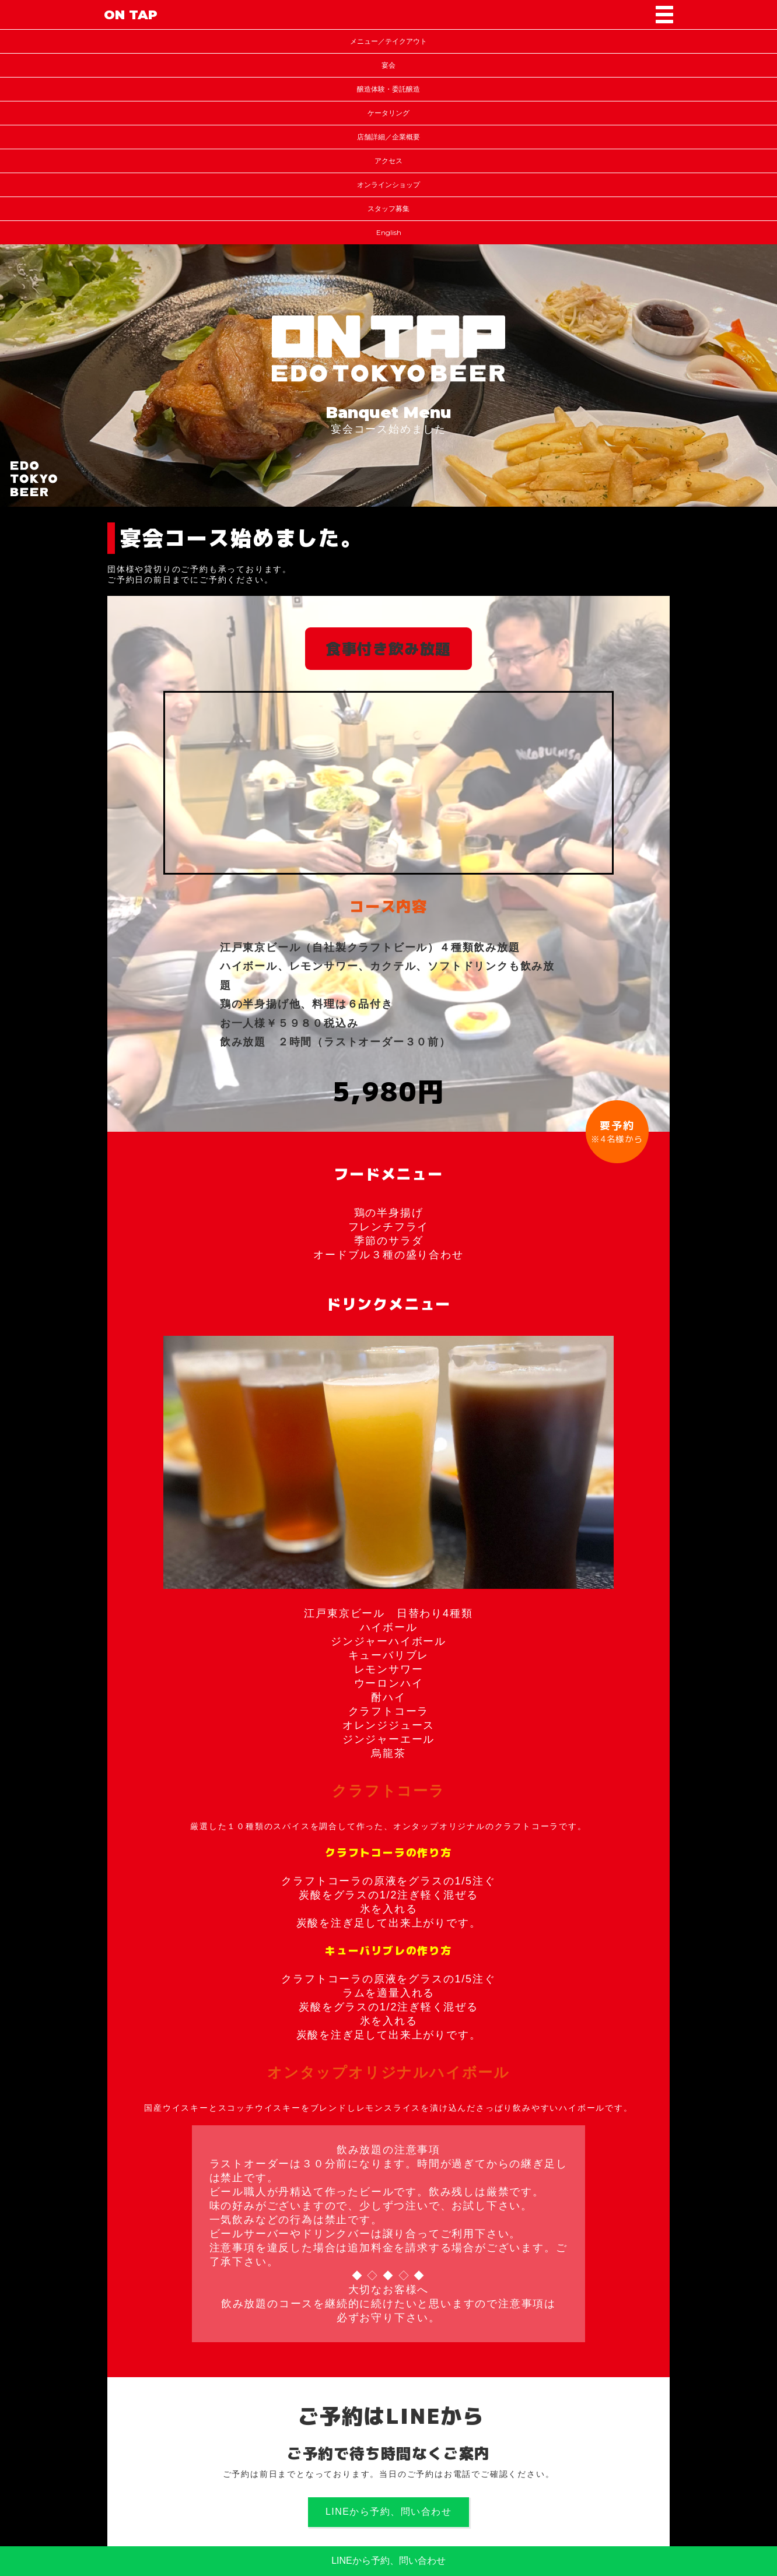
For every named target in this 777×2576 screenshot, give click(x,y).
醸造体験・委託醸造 (388, 89)
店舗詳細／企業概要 (388, 136)
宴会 (389, 65)
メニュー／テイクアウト (388, 41)
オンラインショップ (388, 184)
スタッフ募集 (389, 208)
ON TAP (131, 15)
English (388, 232)
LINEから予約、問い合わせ (388, 2512)
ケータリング (389, 112)
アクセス (388, 160)
